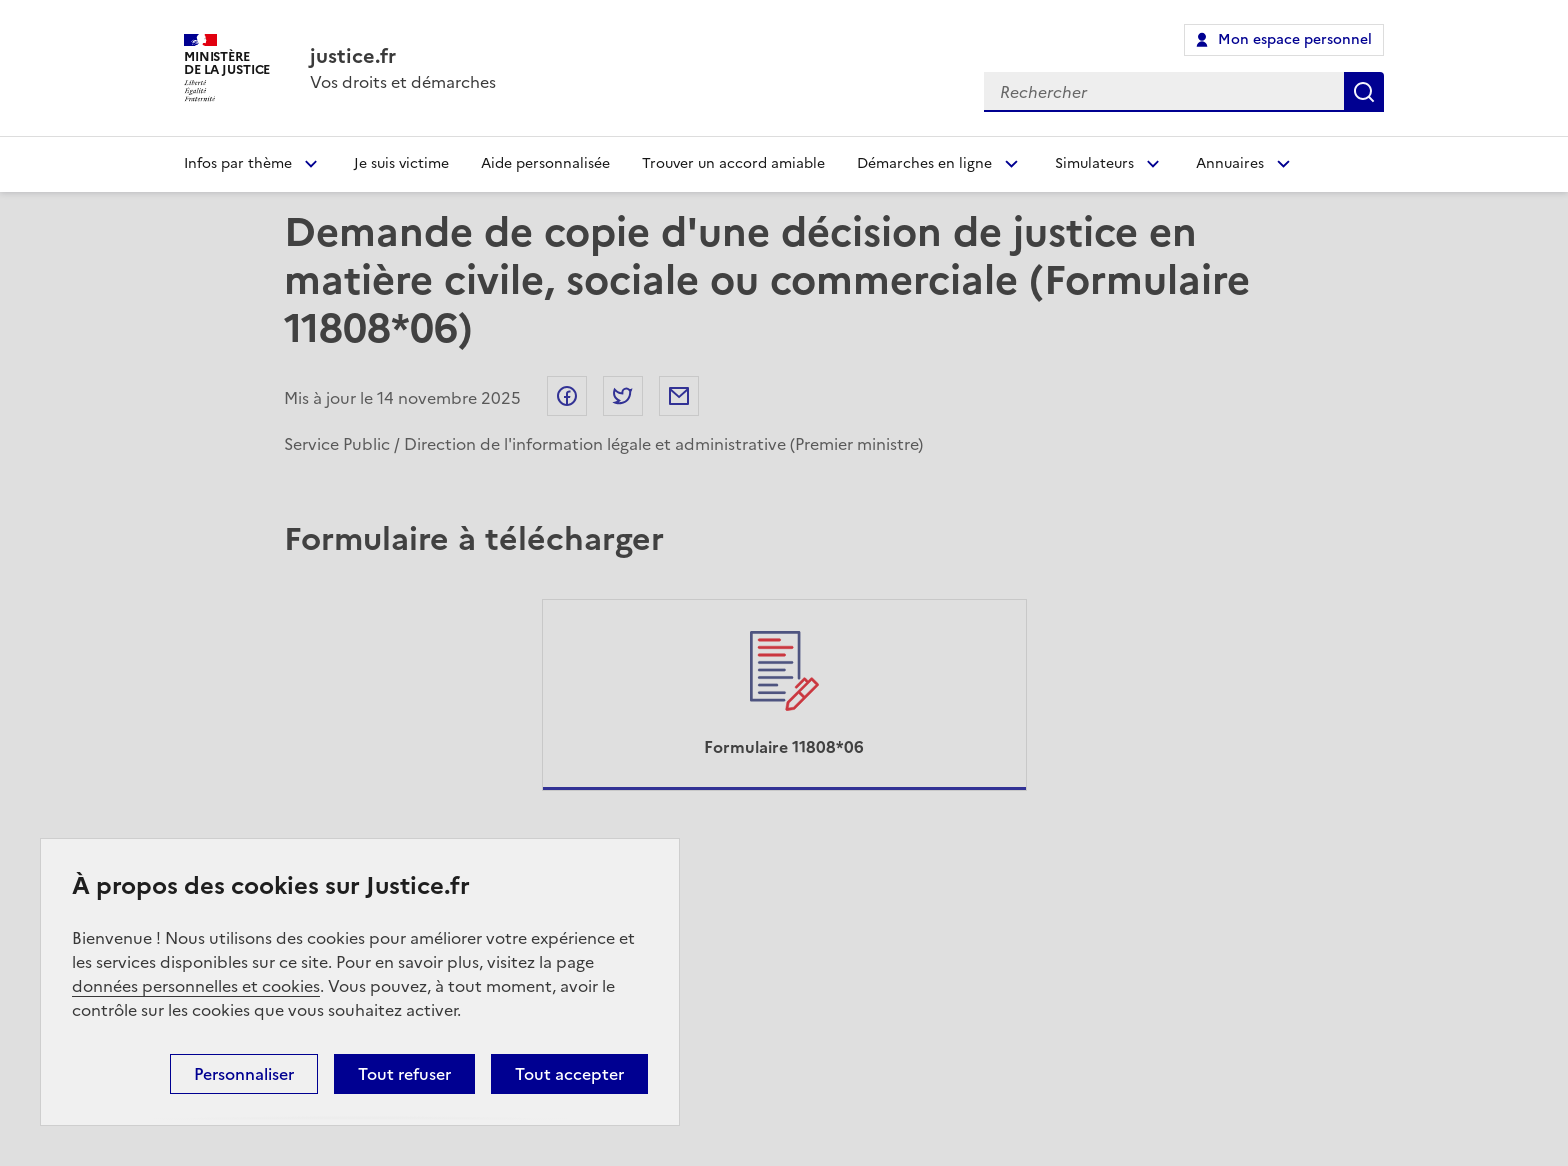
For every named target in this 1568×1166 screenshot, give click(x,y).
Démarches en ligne (924, 163)
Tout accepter (569, 1074)
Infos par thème (238, 163)
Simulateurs (1094, 163)
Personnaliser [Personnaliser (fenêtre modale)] (244, 1074)
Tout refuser (404, 1074)
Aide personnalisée (545, 163)
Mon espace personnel (1295, 39)
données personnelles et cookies (196, 986)
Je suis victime (401, 163)
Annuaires (1230, 163)
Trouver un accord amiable (733, 163)
